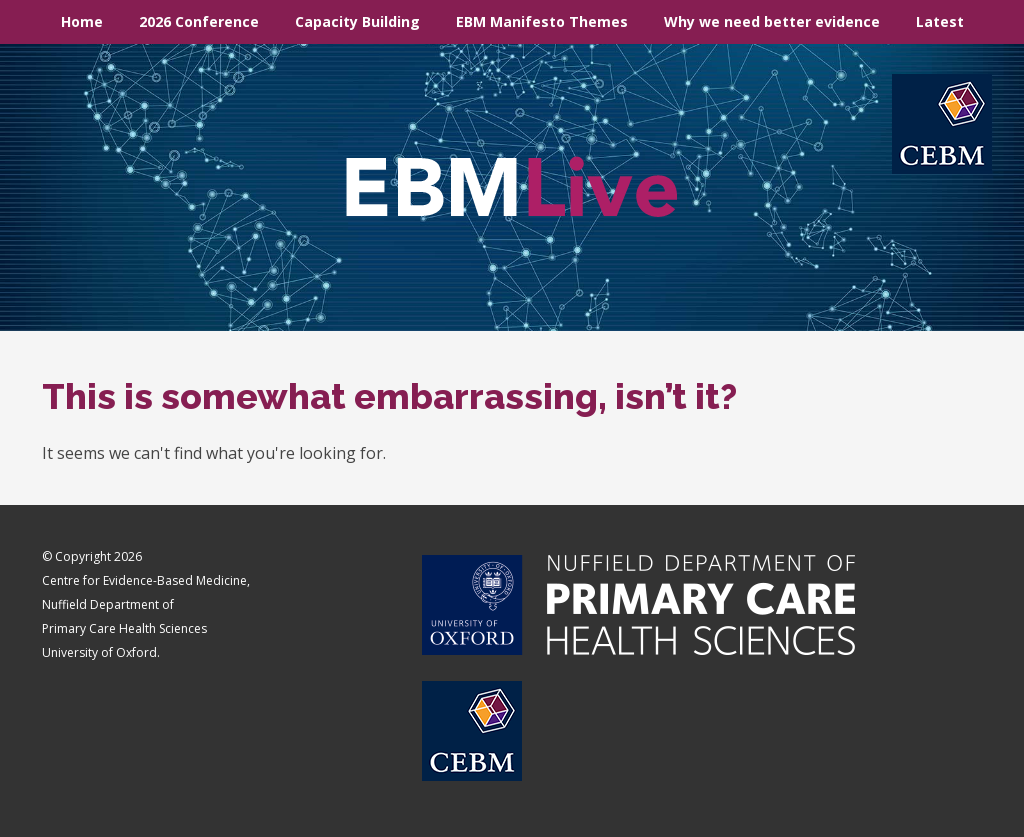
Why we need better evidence (772, 21)
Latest (940, 21)
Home (82, 21)
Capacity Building (357, 21)
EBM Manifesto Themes (542, 21)
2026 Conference (199, 21)
